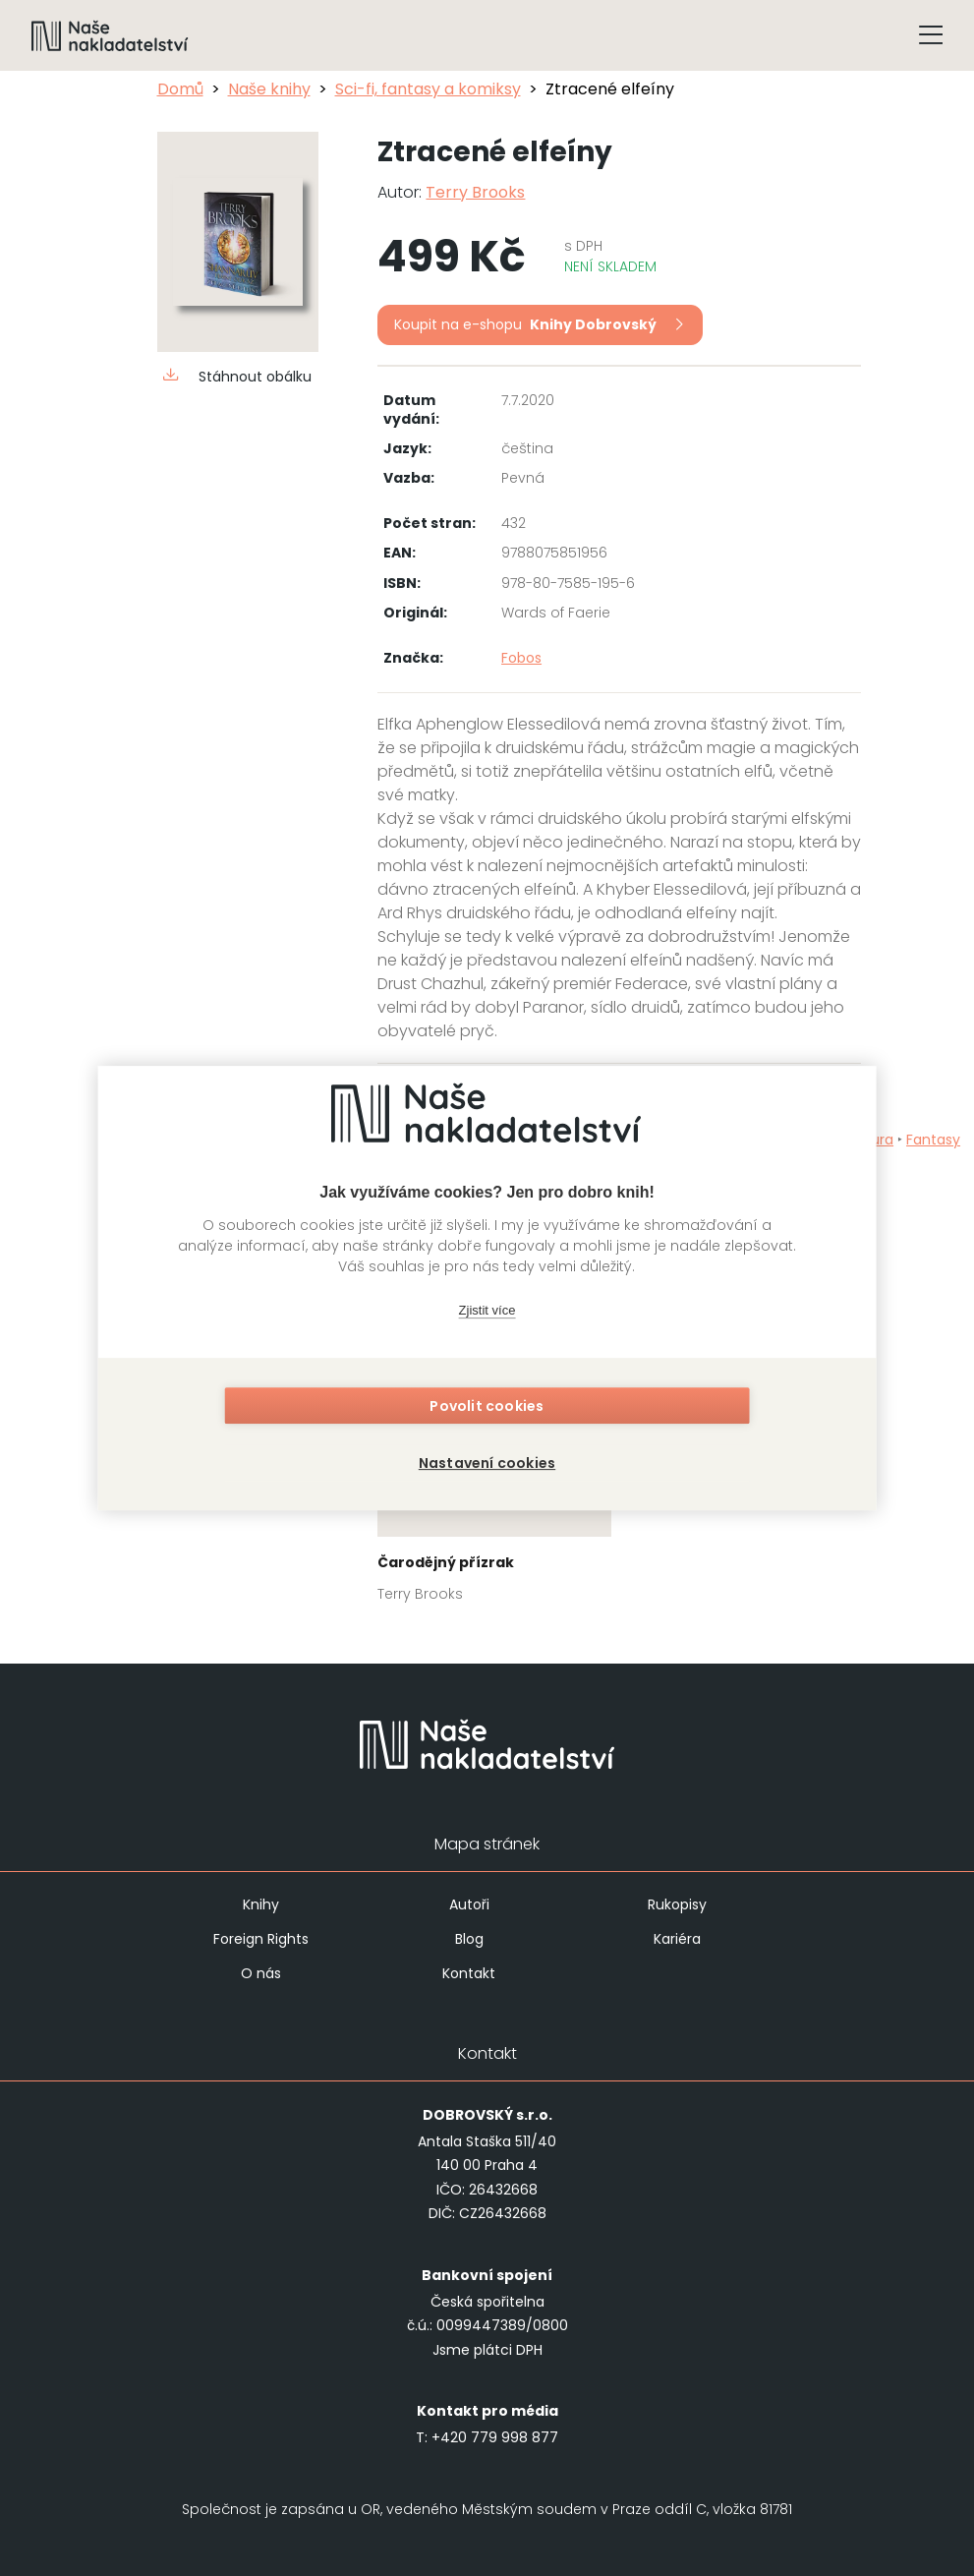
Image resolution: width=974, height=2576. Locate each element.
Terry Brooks (475, 192)
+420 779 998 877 (494, 2437)
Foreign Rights (261, 1939)
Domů (180, 89)
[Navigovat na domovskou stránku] (110, 35)
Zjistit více (487, 1313)
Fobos (521, 658)
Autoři (469, 1904)
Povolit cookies (487, 1409)
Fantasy (933, 1139)
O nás (261, 1973)
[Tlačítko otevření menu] (930, 35)
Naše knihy (269, 89)
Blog (469, 1939)
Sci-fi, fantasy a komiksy (428, 89)
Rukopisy (677, 1904)
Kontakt (468, 1973)
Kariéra (677, 1939)
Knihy (261, 1904)
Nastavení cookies (487, 1460)
